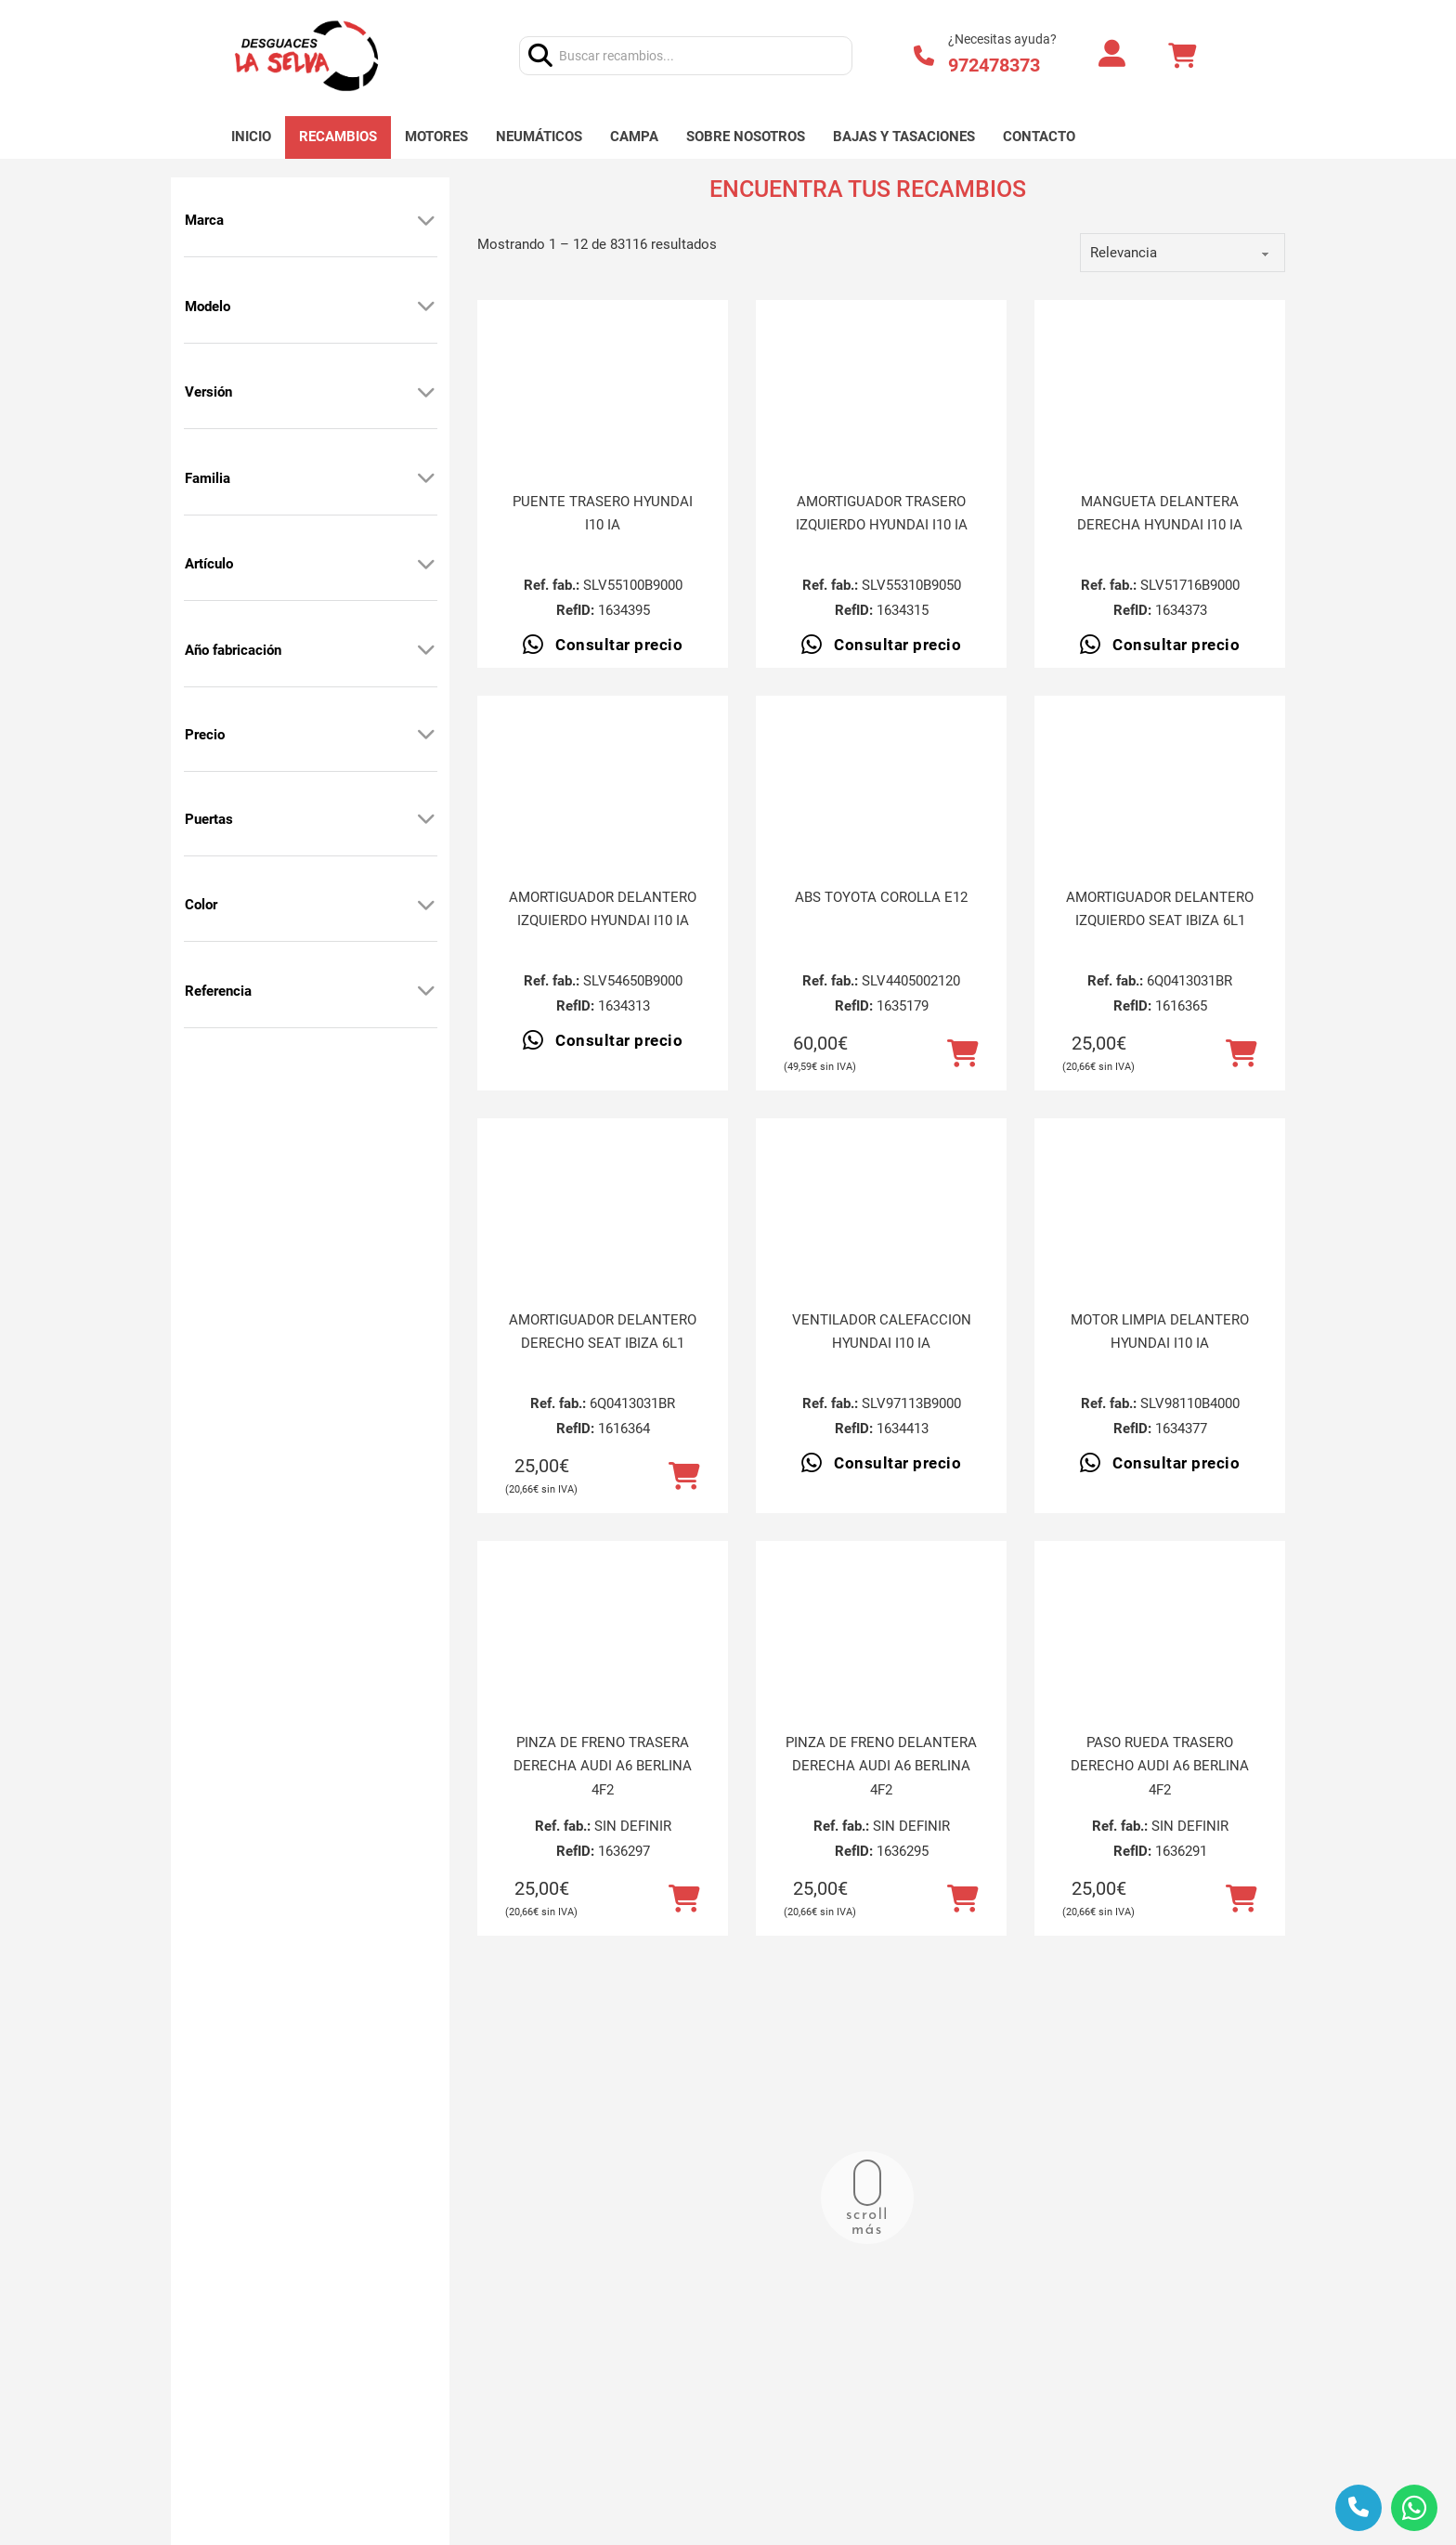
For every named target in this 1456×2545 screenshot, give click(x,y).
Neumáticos (539, 136)
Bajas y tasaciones (904, 136)
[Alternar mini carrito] (1182, 56)
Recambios (338, 136)
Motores (436, 136)
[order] (1182, 252)
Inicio (251, 136)
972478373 (994, 65)
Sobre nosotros (745, 136)
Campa (634, 136)
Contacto (1039, 136)
